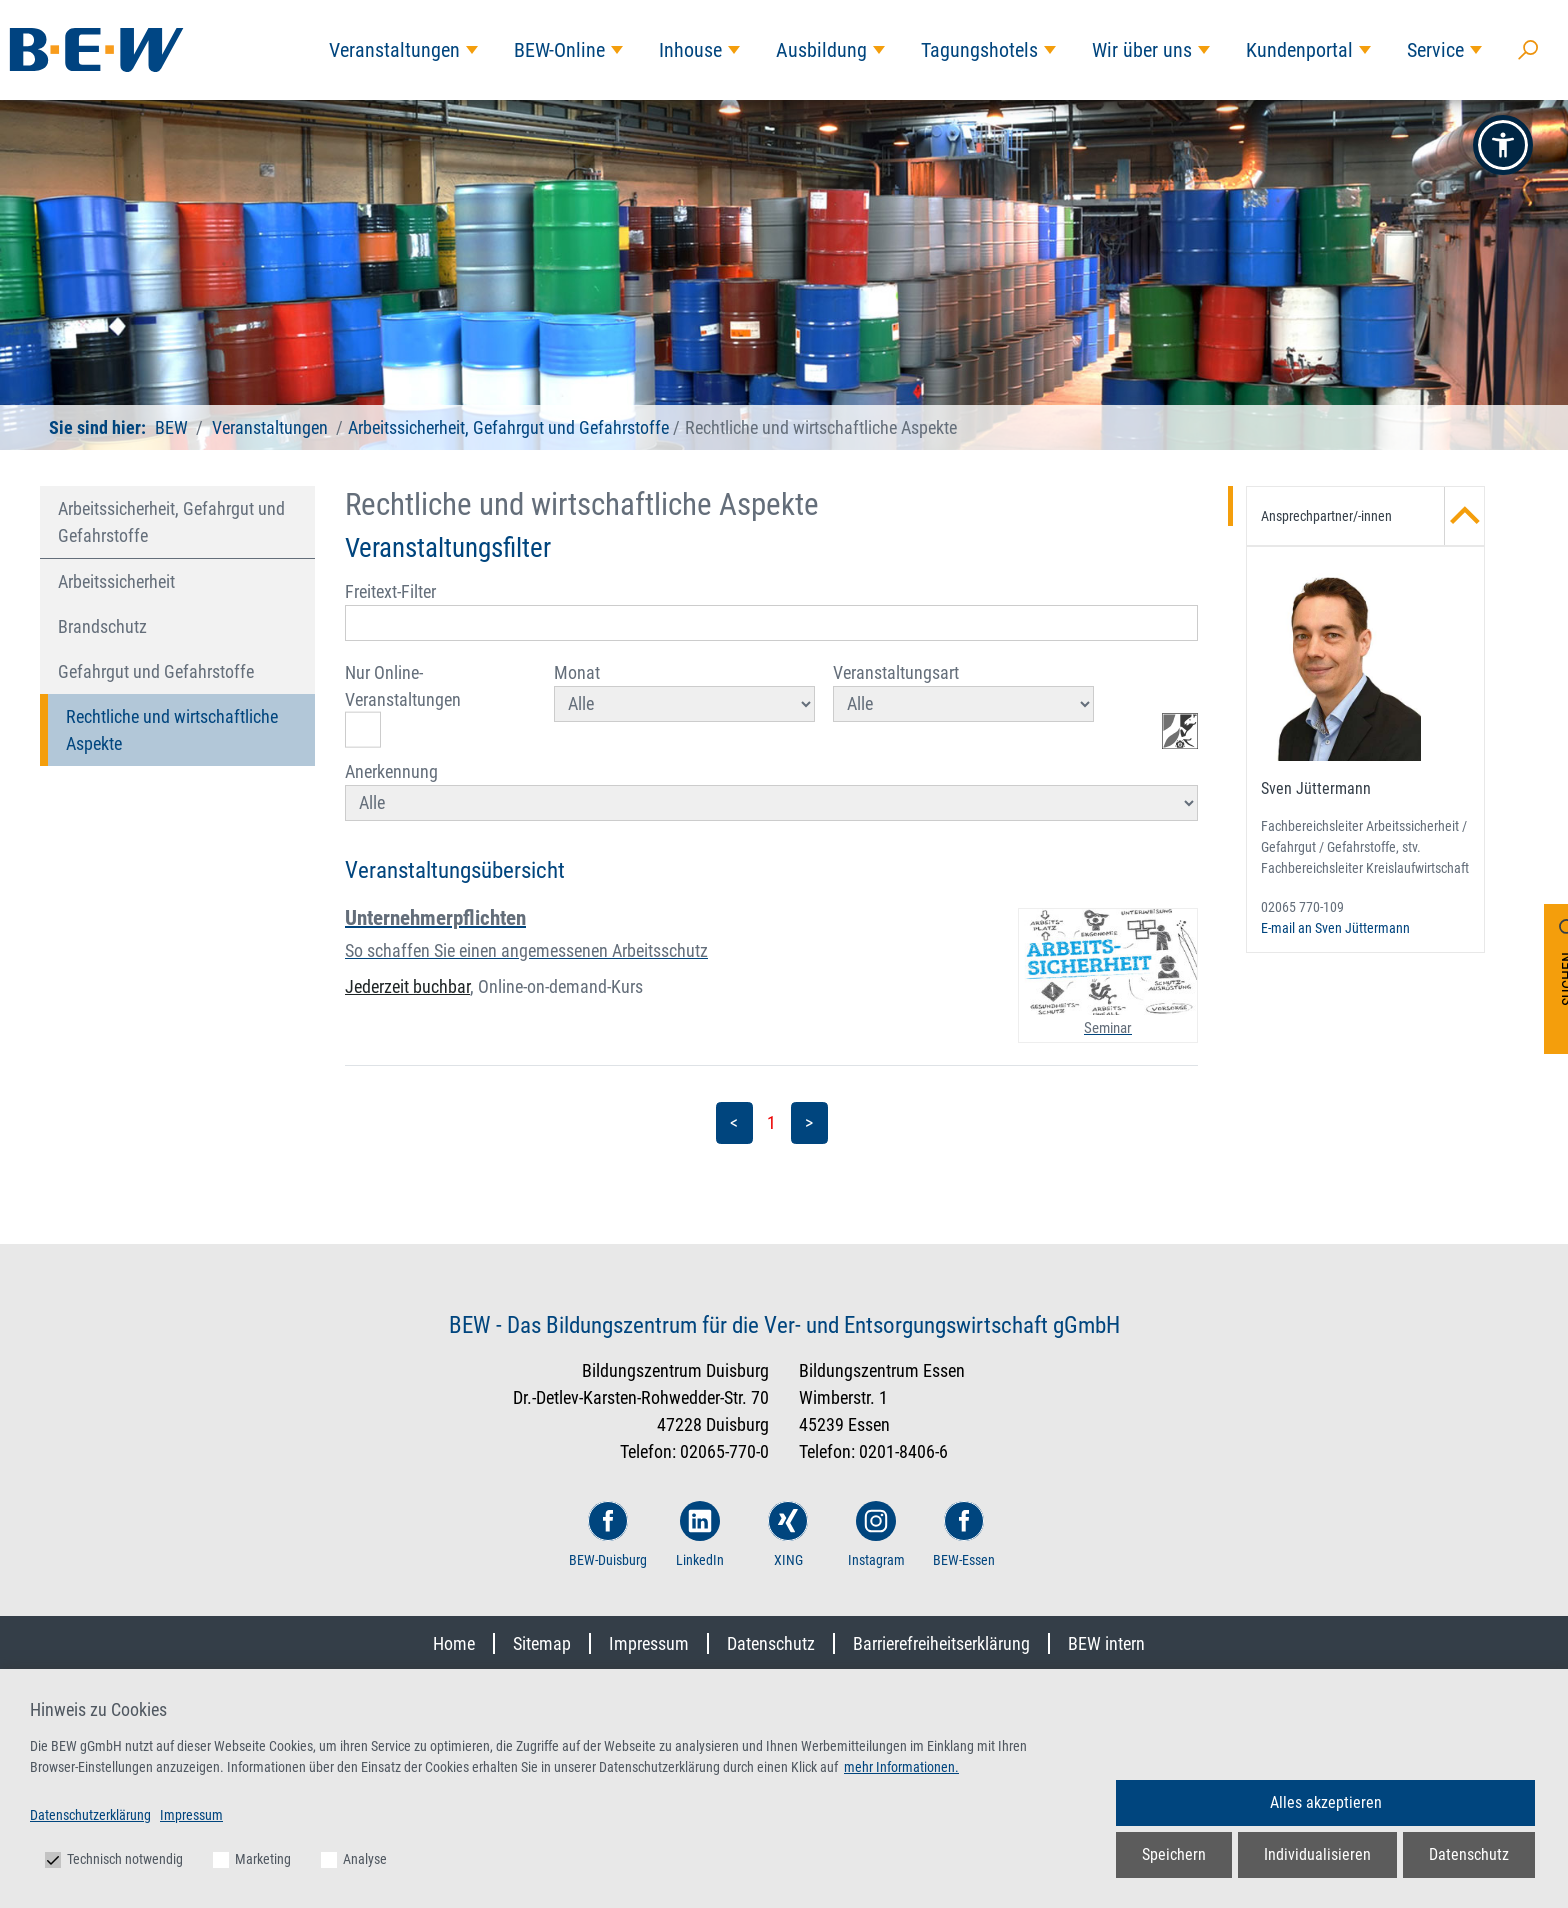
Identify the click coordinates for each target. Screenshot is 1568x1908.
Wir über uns (1142, 50)
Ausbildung (821, 50)
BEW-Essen (964, 1534)
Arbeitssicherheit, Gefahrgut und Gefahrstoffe (508, 427)
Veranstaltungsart (963, 692)
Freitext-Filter (771, 611)
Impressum (649, 1643)
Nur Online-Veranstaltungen (403, 705)
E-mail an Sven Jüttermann (1335, 928)
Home (454, 1643)
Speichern (1174, 1854)
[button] (1503, 145)
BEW (171, 427)
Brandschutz (102, 626)
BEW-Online (559, 50)
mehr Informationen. (901, 1767)
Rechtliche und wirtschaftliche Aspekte (172, 730)
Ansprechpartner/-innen (1373, 516)
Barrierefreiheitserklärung (941, 1643)
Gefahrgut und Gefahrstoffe (156, 671)
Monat (684, 692)
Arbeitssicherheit (116, 581)
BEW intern (1106, 1643)
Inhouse (690, 50)
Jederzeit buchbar (407, 986)
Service (1435, 50)
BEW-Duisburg (608, 1534)
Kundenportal (1299, 50)
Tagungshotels (979, 50)
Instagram (876, 1534)
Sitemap (542, 1643)
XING (788, 1534)
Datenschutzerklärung (90, 1815)
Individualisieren (1317, 1854)
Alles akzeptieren (1326, 1802)
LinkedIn (700, 1534)
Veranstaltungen (394, 50)
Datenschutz (771, 1643)
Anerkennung (771, 791)
